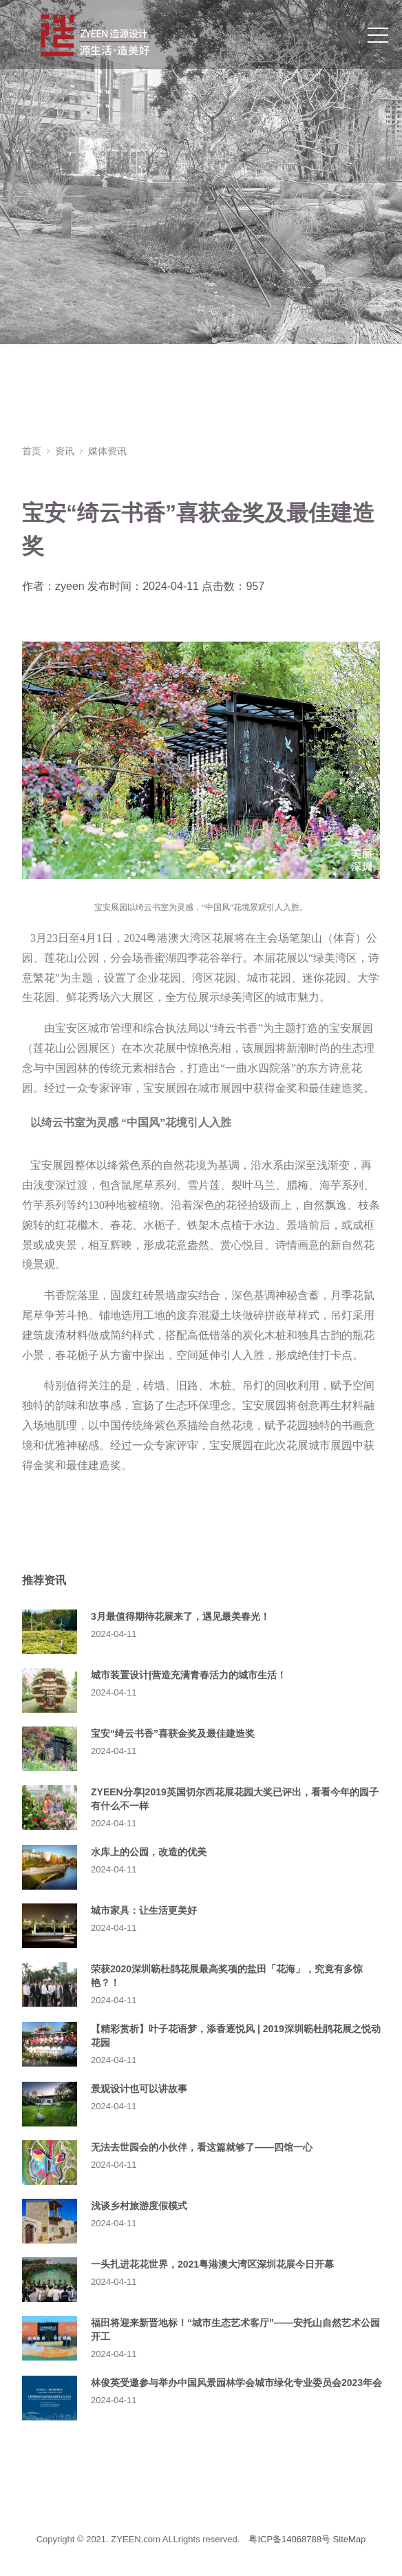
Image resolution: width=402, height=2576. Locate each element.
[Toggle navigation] (378, 34)
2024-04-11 (114, 1634)
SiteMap (349, 2539)
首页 (31, 450)
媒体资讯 (107, 450)
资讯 (64, 450)
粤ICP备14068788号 (289, 2539)
